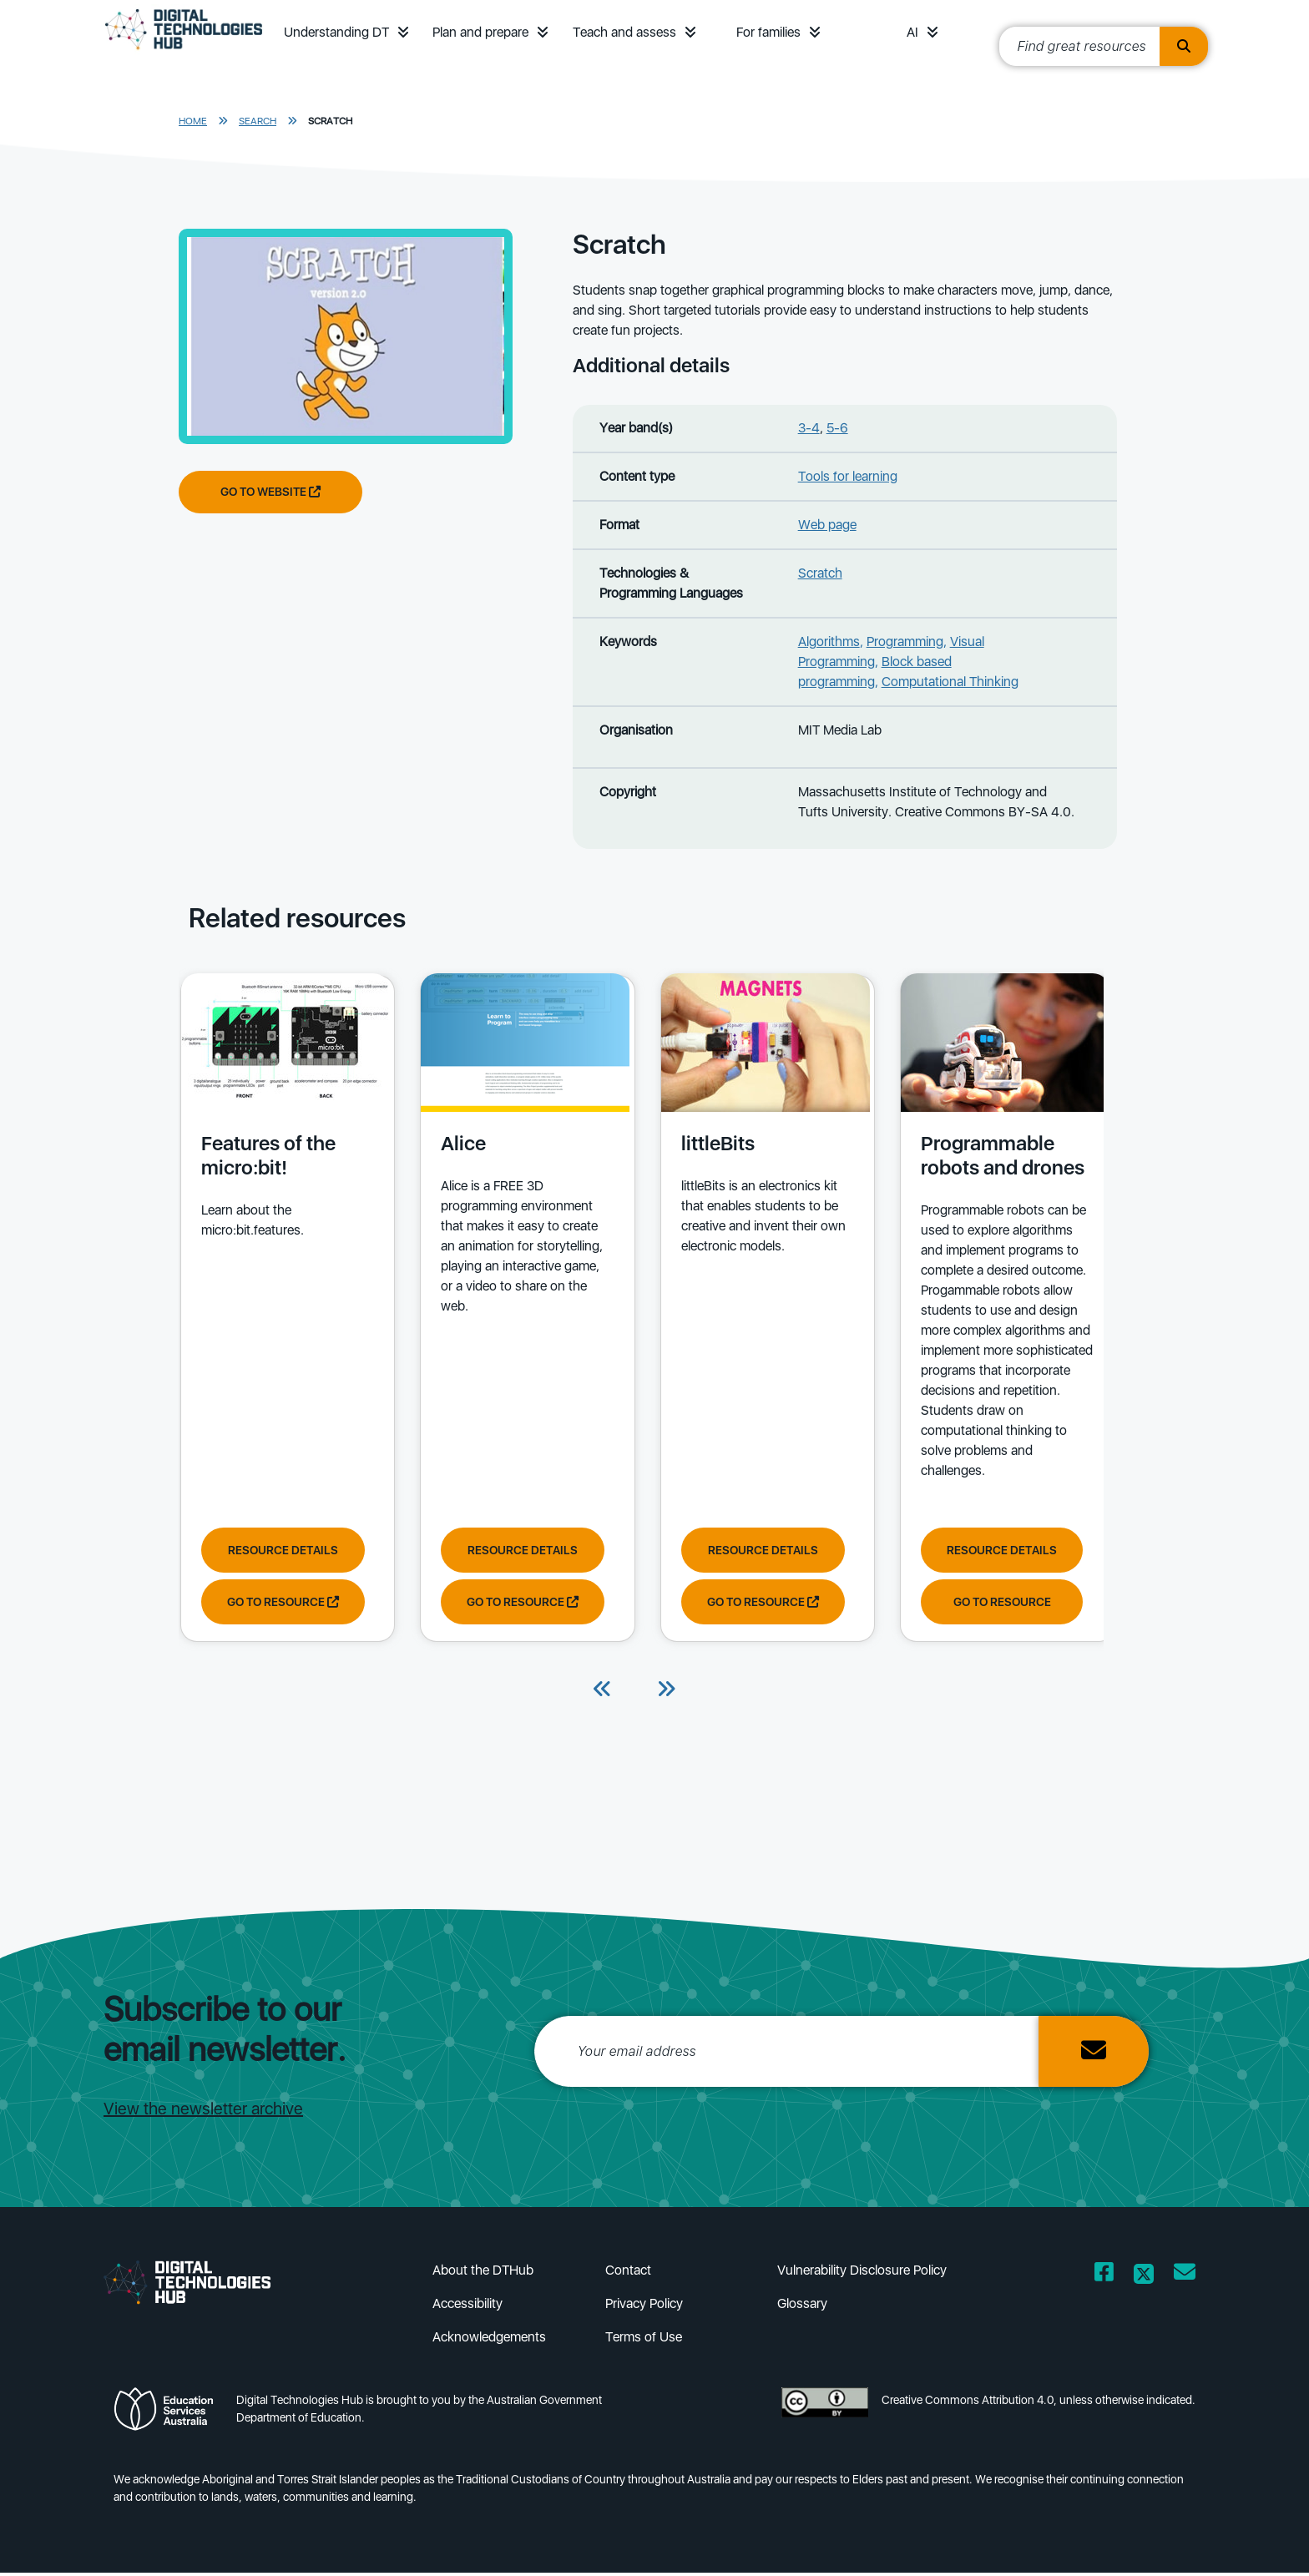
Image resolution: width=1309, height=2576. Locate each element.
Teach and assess (624, 32)
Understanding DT (336, 32)
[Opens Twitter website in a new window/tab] (1144, 2278)
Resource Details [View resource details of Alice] (517, 1550)
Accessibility (467, 2307)
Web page (827, 525)
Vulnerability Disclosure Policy (862, 2273)
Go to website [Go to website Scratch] (270, 491)
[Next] (666, 1693)
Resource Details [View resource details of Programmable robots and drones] (986, 1550)
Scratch (330, 121)
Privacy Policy (644, 2307)
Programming (905, 641)
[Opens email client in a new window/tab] (1184, 2278)
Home (193, 121)
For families (768, 32)
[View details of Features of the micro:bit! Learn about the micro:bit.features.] (283, 1151)
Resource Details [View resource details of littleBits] (752, 1550)
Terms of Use (643, 2340)
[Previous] (603, 1693)
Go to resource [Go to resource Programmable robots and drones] (986, 1602)
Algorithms (829, 641)
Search (257, 121)
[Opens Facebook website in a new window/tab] (1104, 2278)
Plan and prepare (480, 32)
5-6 (837, 428)
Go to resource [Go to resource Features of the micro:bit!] (281, 1602)
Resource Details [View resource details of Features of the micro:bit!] (281, 1550)
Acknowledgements (489, 2340)
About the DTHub (482, 2273)
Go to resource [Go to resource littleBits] (752, 1602)
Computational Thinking (950, 681)
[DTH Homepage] (183, 51)
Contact (628, 2273)
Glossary (802, 2307)
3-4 (809, 428)
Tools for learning (847, 476)
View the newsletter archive (203, 2112)
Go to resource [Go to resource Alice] (517, 1602)
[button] (403, 32)
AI (912, 32)
